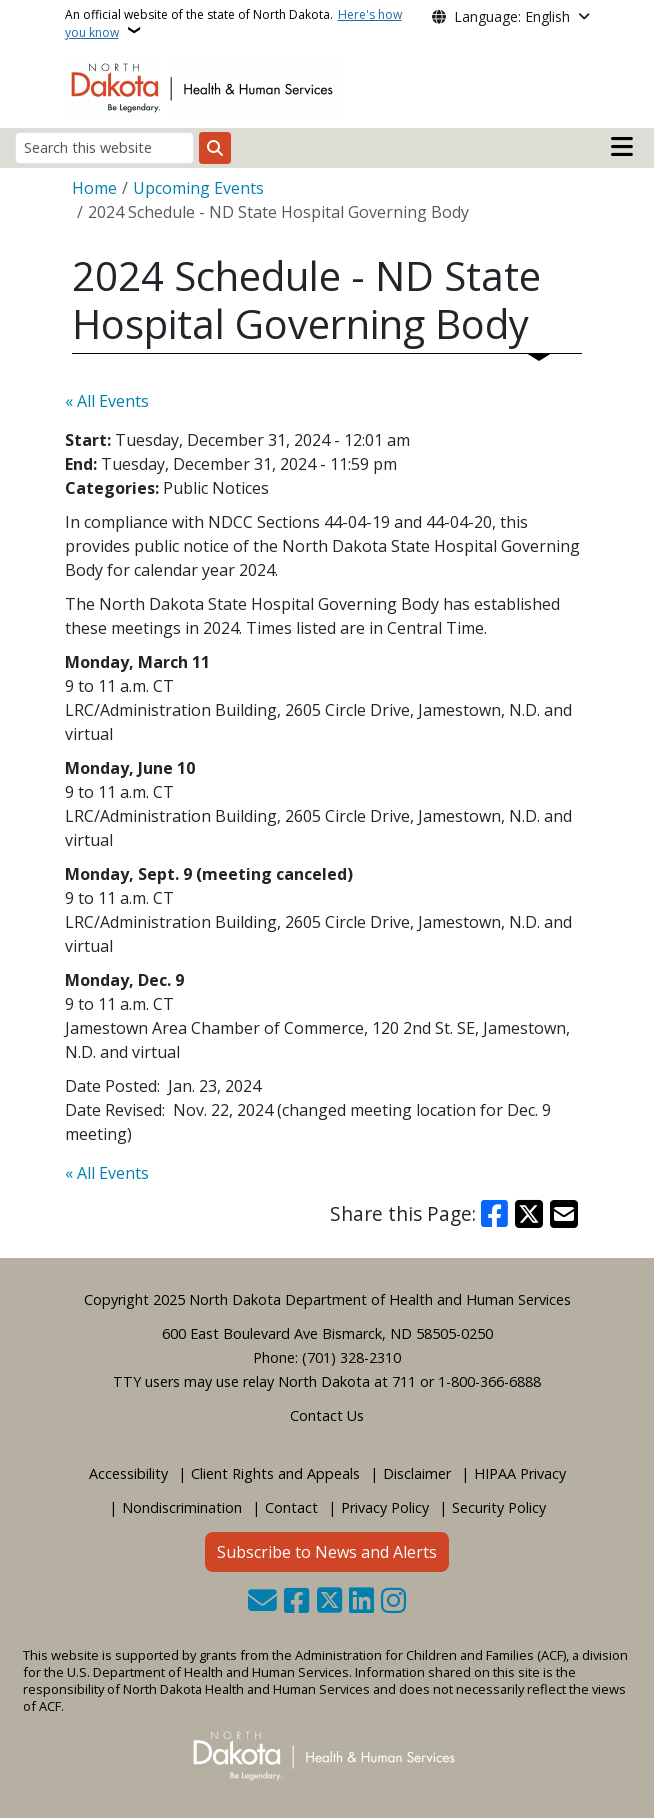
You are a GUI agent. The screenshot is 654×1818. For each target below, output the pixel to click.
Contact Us (327, 1415)
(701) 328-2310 (351, 1357)
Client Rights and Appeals (275, 1473)
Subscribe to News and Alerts (327, 1552)
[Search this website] (104, 147)
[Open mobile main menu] (622, 147)
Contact (291, 1507)
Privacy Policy (385, 1507)
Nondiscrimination (182, 1507)
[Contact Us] (262, 1602)
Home (94, 188)
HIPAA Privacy (520, 1473)
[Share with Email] (564, 1214)
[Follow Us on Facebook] (296, 1602)
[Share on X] (529, 1214)
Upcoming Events (198, 188)
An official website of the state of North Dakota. (233, 23)
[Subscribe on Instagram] (393, 1602)
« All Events (107, 401)
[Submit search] (215, 148)
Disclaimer (417, 1473)
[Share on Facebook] (495, 1214)
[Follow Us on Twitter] (329, 1602)
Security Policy (499, 1507)
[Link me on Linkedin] (361, 1602)
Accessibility (128, 1473)
